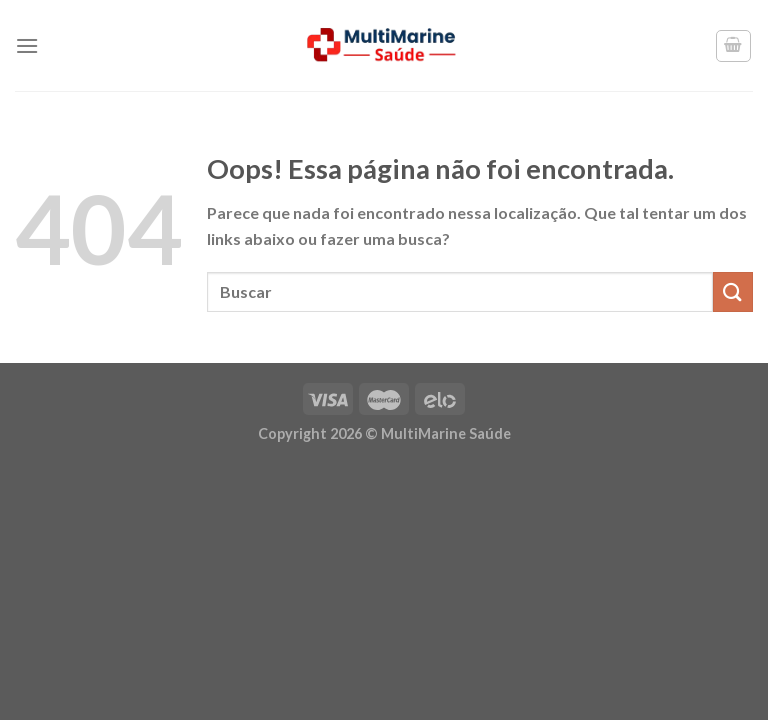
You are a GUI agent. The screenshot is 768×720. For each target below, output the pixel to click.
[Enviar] (733, 291)
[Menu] (27, 45)
